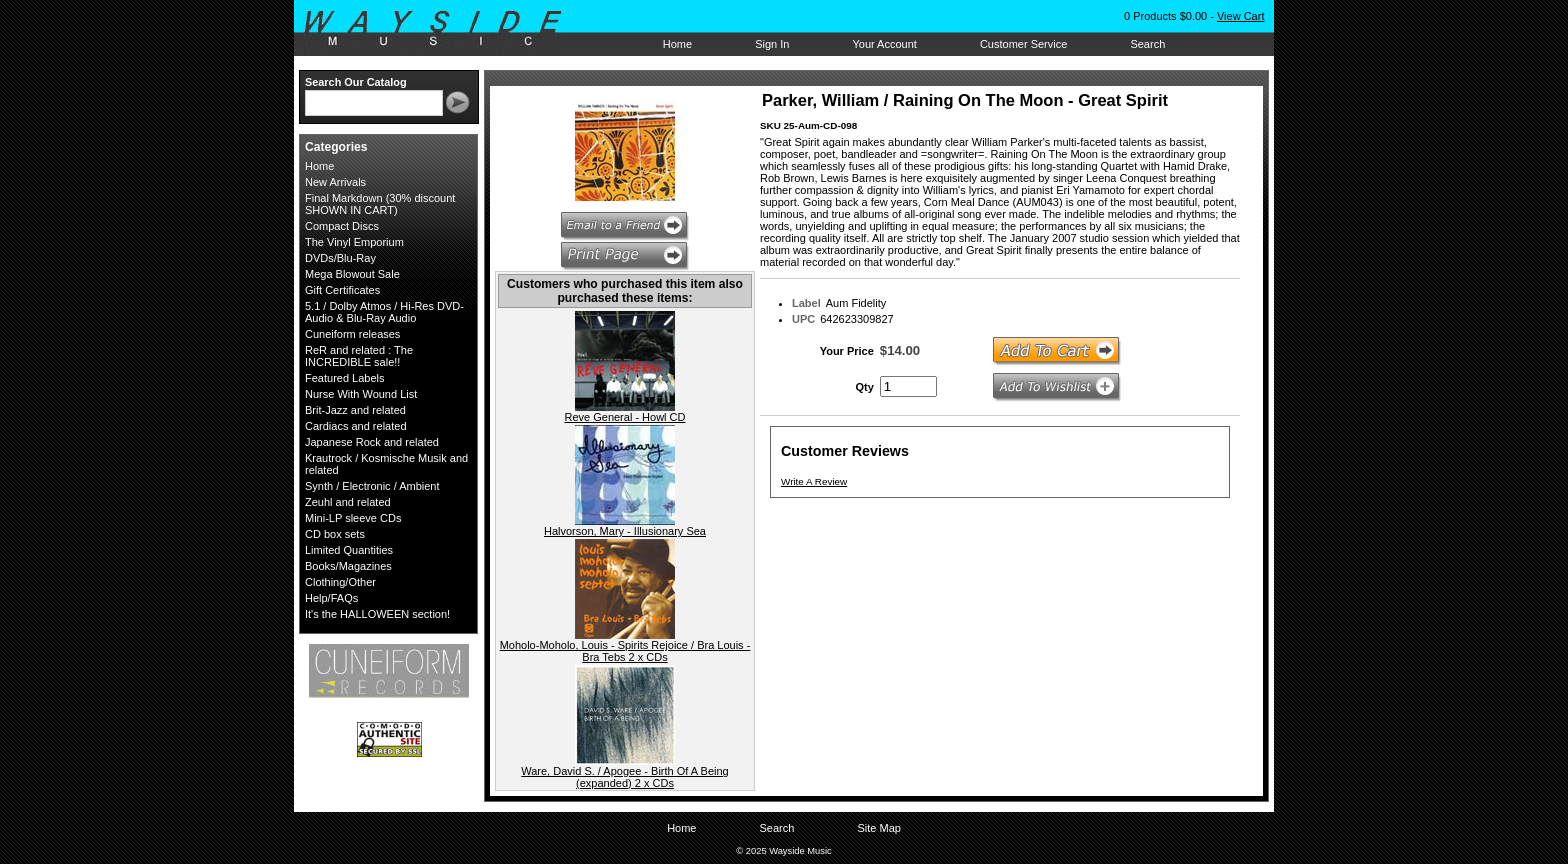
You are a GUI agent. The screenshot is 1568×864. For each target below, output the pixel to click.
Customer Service (1023, 44)
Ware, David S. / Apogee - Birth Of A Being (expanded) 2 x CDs (624, 777)
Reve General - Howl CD (624, 417)
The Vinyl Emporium (354, 242)
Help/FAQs (331, 598)
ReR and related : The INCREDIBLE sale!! (359, 356)
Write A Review (814, 481)
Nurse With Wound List (361, 394)
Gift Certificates (342, 290)
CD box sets (335, 534)
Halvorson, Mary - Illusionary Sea (625, 531)
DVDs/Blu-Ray (340, 258)
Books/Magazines (348, 566)
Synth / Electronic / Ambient (372, 486)
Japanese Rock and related (372, 442)
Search (1147, 44)
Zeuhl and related (348, 502)
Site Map (878, 828)
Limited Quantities (349, 550)
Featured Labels (345, 378)
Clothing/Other (340, 582)
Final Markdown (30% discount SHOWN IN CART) (380, 204)
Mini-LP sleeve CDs (353, 518)
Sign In (772, 44)
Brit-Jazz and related (355, 410)
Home (677, 44)
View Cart (1240, 16)
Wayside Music (442, 29)
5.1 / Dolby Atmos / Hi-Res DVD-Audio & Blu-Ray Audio (384, 312)
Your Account (884, 44)
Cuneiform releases (352, 334)
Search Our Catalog (356, 82)
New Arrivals (335, 182)
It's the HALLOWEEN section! (377, 614)
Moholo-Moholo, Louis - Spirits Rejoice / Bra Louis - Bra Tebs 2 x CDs (625, 651)
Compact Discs (342, 226)
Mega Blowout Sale (352, 274)
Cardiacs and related (356, 426)
